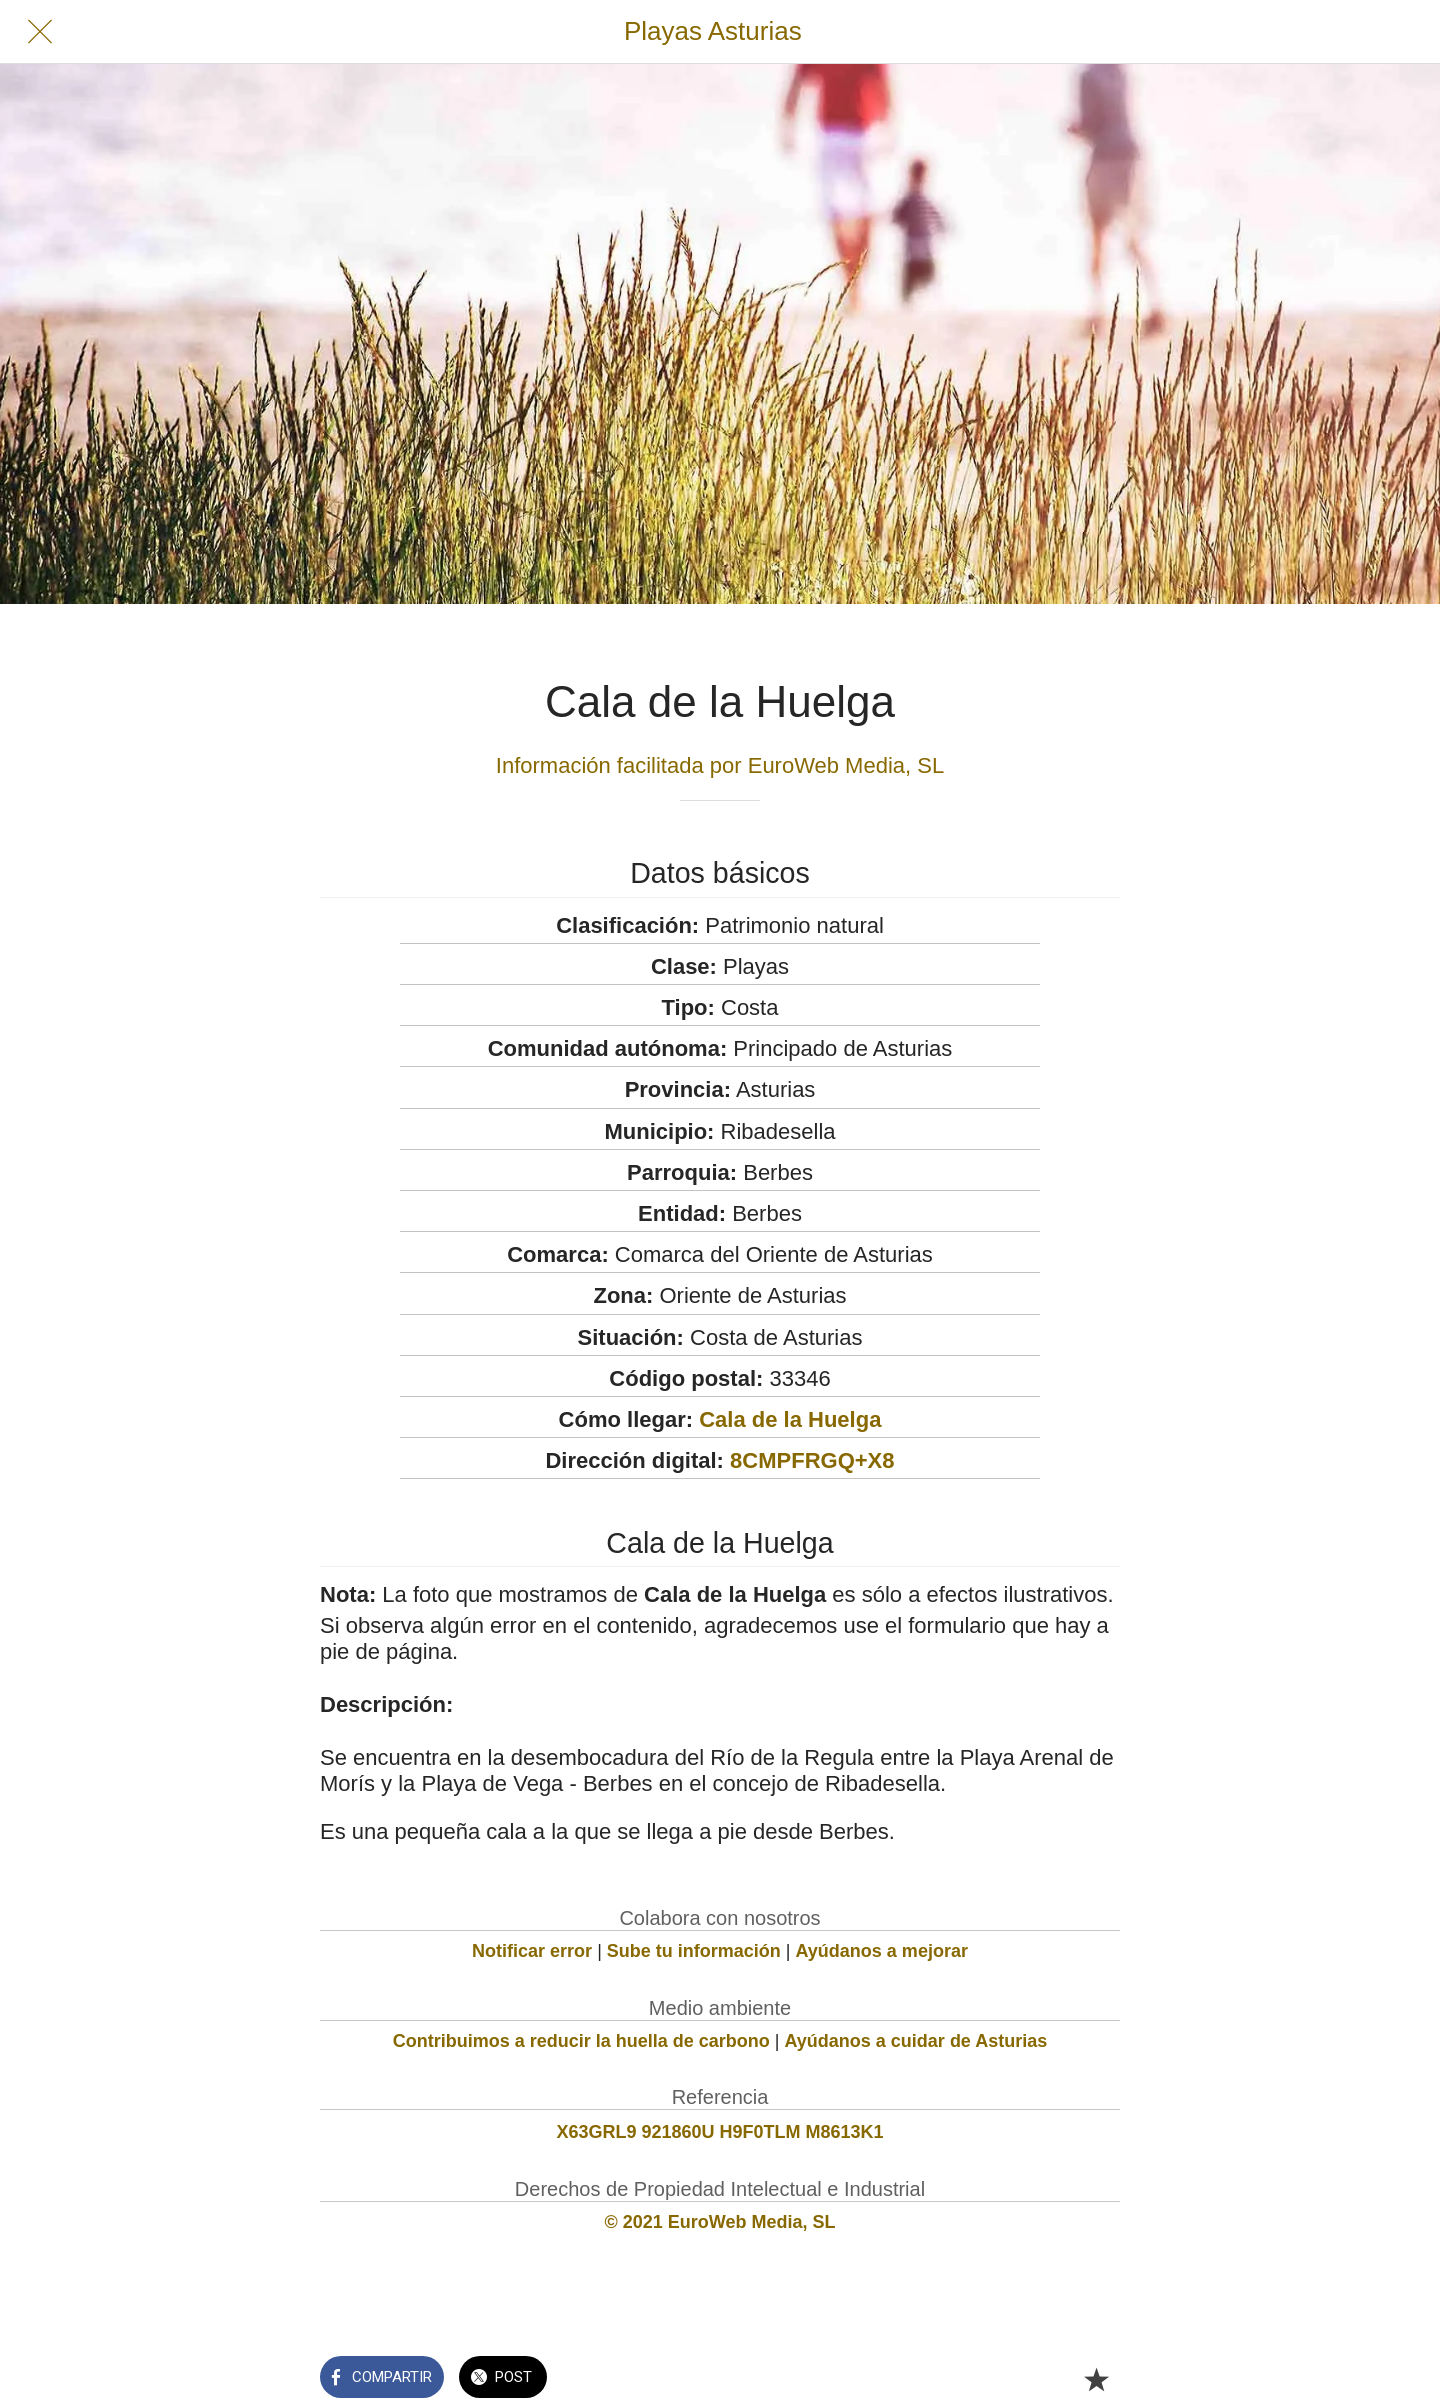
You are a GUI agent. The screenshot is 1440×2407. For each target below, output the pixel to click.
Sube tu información (694, 1951)
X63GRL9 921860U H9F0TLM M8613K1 (719, 2132)
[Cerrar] (40, 32)
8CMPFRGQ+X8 (812, 1460)
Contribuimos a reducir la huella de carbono (581, 2041)
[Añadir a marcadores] (1096, 2379)
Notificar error (532, 1951)
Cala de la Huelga (790, 1419)
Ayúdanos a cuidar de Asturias (916, 2041)
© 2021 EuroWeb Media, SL (720, 2222)
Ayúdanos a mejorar (882, 1951)
